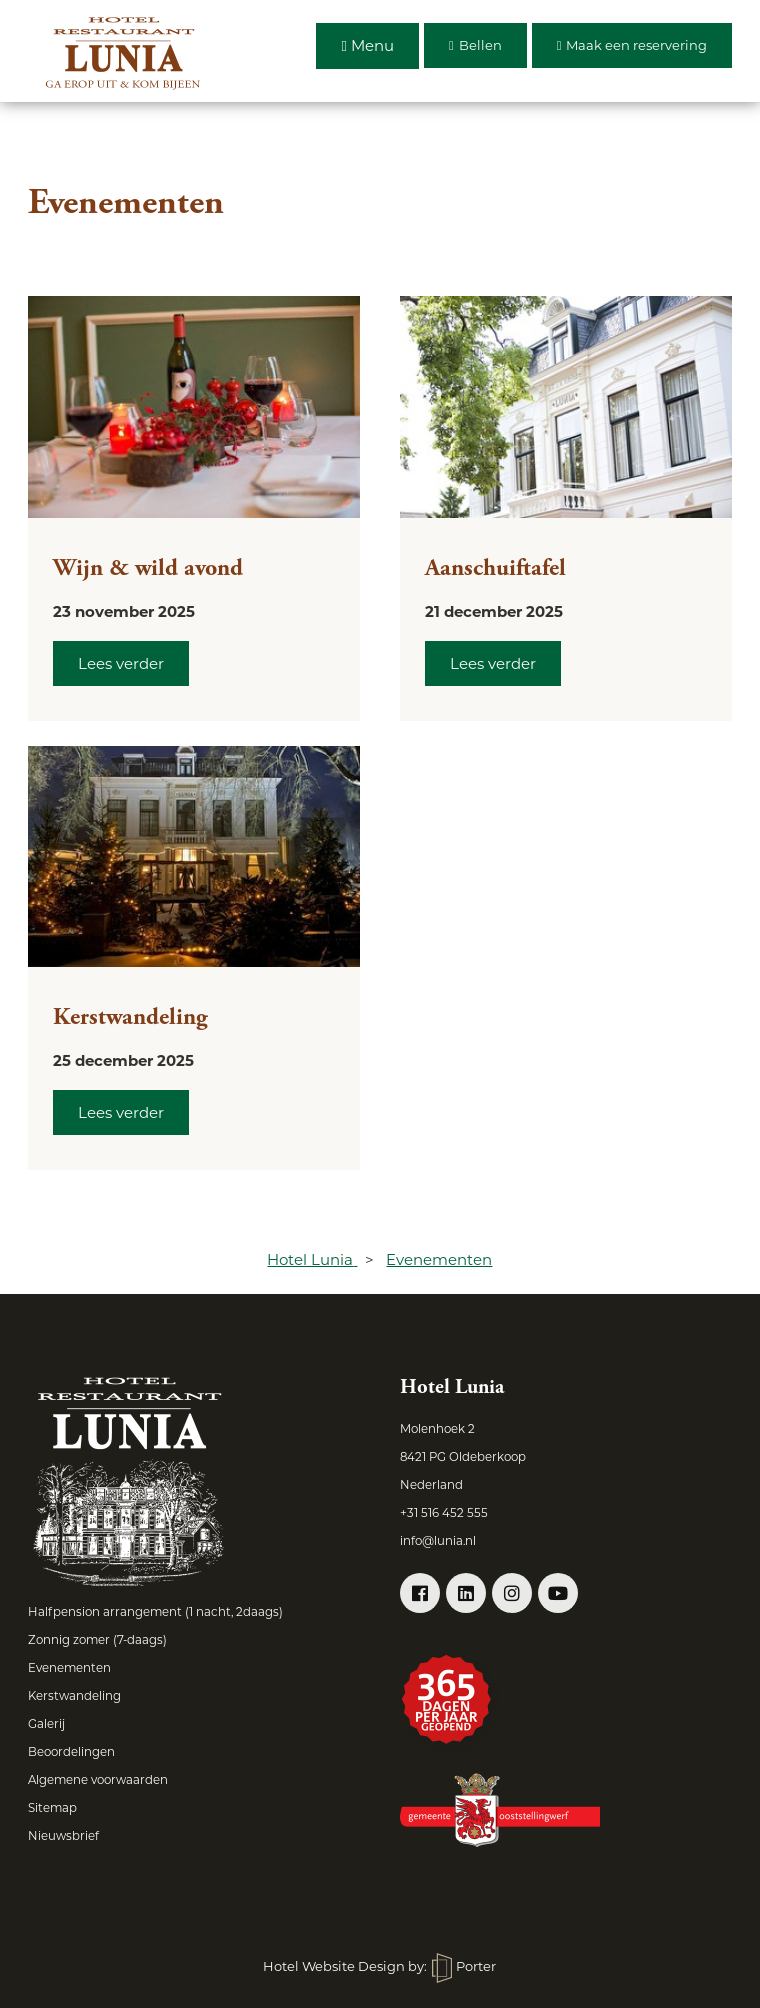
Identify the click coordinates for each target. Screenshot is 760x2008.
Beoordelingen (71, 1752)
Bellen (475, 45)
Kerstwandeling (130, 1017)
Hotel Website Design (334, 1966)
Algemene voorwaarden (98, 1780)
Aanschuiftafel (495, 568)
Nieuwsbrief (63, 1836)
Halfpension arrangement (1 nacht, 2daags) (155, 1612)
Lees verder (121, 663)
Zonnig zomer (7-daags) (97, 1640)
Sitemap (52, 1808)
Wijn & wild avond (148, 568)
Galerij (46, 1724)
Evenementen (69, 1668)
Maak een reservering (632, 45)
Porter (464, 1966)
